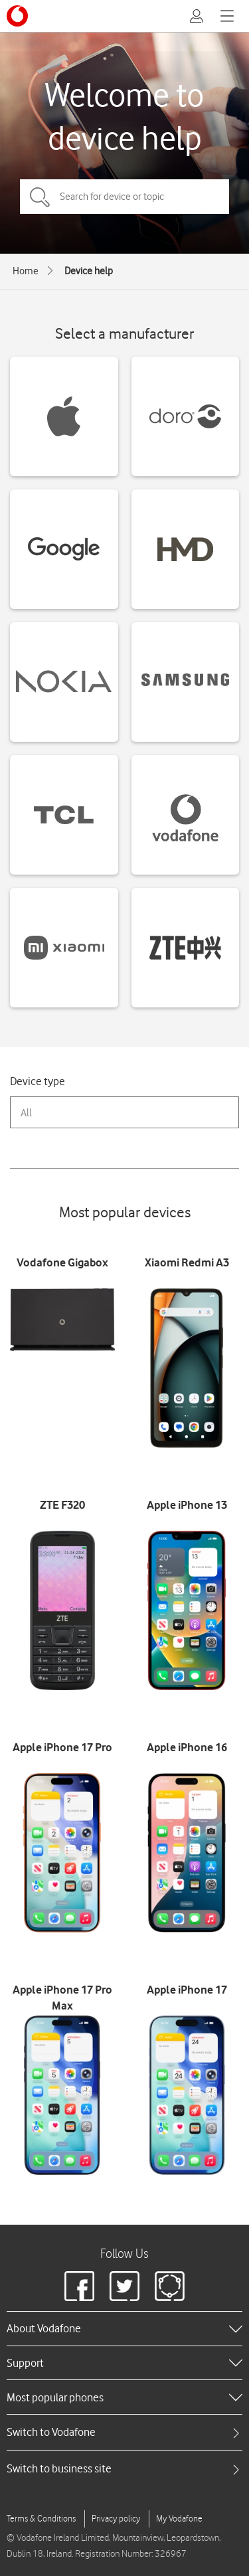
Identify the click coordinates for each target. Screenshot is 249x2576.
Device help (88, 271)
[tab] (124, 2432)
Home (26, 271)
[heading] (124, 2328)
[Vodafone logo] (17, 16)
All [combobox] (26, 1112)
